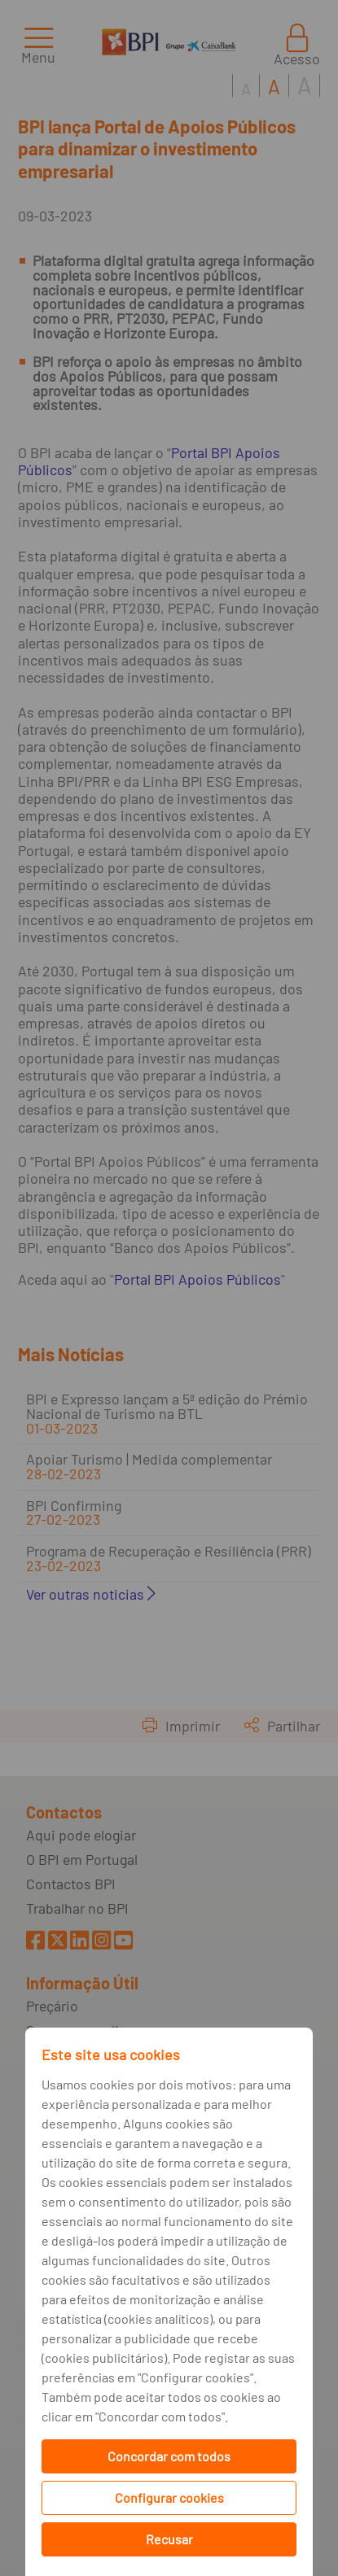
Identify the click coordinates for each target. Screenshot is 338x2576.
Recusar (169, 2539)
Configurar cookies (169, 2497)
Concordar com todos (169, 2456)
